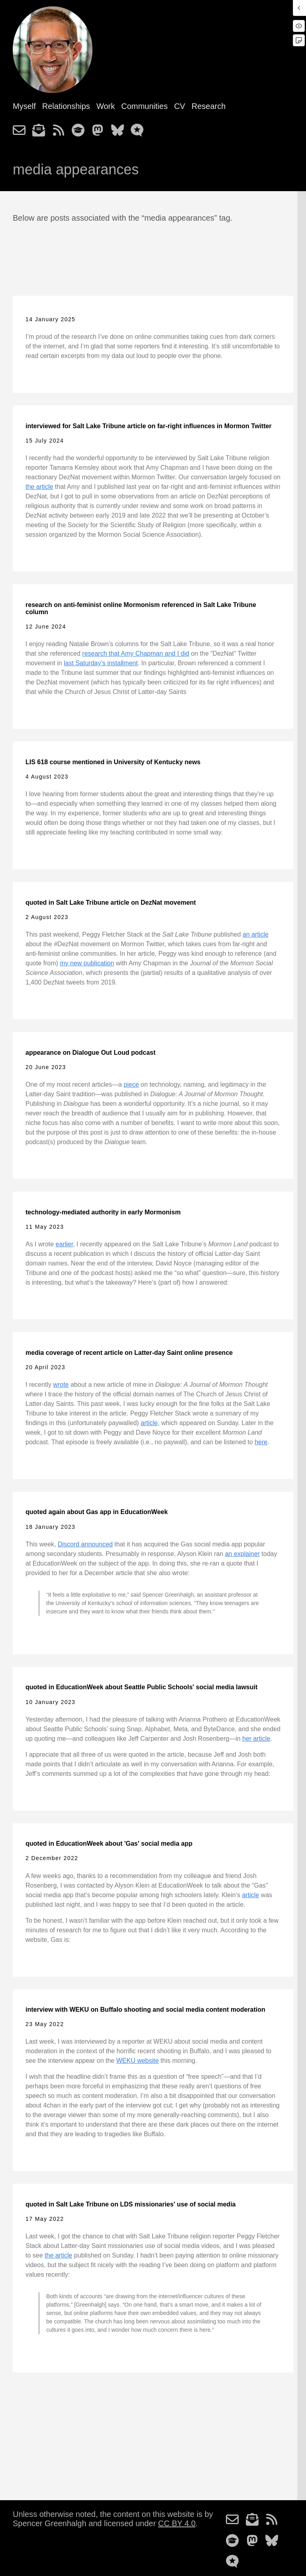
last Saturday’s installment (101, 663)
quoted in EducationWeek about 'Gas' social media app (109, 1843)
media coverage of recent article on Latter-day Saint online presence (129, 1352)
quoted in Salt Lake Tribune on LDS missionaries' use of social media (130, 2204)
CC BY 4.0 (177, 2523)
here (261, 1442)
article (149, 1422)
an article (256, 934)
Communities (144, 106)
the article (39, 486)
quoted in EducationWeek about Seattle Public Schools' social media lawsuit (141, 1687)
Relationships (66, 106)
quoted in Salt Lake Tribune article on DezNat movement (111, 902)
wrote (61, 1384)
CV (179, 106)
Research (209, 106)
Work (105, 106)
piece (131, 1084)
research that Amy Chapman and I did (135, 653)
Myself (24, 106)
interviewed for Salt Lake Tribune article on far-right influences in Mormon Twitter (149, 426)
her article (256, 1738)
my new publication (87, 963)
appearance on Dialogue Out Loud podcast (90, 1052)
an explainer (242, 1553)
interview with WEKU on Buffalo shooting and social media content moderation (145, 2009)
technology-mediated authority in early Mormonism (103, 1212)
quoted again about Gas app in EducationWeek (97, 1511)
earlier (64, 1244)
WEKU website (137, 2060)
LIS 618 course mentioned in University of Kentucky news (113, 762)
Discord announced (85, 1544)
